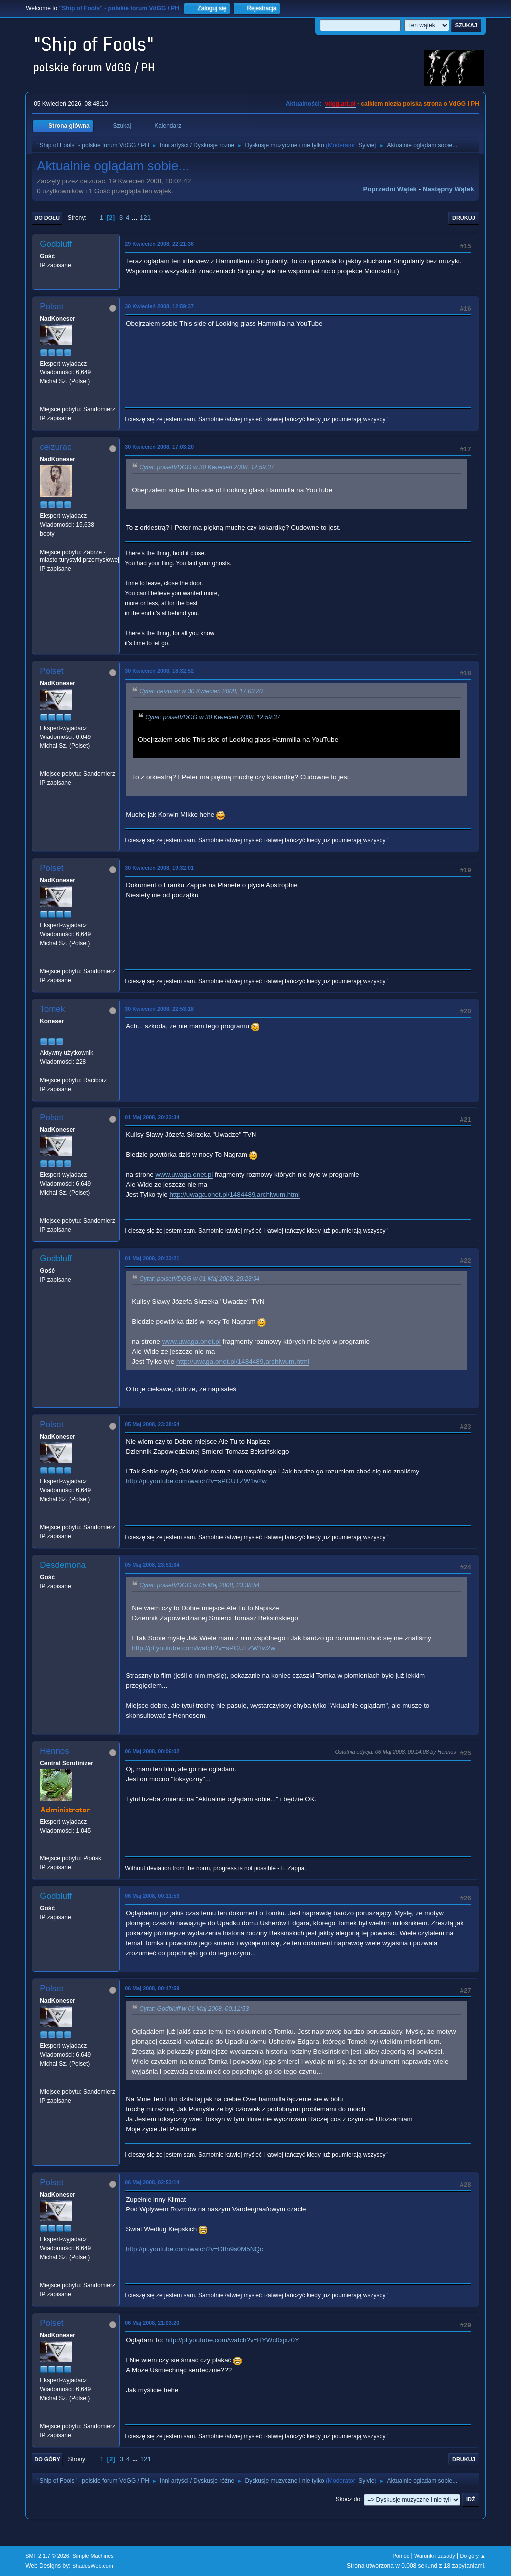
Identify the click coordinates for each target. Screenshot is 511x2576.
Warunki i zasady (434, 2556)
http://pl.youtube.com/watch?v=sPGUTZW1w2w (196, 1481)
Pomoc (401, 2556)
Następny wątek (448, 189)
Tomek (52, 1009)
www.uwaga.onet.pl (184, 1174)
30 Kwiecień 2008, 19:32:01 (159, 868)
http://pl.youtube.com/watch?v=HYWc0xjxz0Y (232, 2340)
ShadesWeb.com (92, 2566)
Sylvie (366, 145)
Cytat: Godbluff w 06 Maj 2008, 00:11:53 (194, 2008)
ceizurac (55, 447)
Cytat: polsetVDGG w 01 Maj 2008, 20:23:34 (199, 1278)
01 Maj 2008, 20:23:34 (152, 1117)
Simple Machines (93, 2556)
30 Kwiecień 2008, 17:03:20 (159, 447)
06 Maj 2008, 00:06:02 (152, 1751)
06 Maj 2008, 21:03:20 (152, 2323)
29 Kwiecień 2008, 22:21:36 (159, 244)
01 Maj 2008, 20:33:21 (152, 1258)
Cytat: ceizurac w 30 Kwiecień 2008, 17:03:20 (201, 691)
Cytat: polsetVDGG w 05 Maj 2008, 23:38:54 (199, 1585)
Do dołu (47, 218)
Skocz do (348, 2499)
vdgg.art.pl (340, 103)
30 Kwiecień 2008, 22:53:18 (159, 1009)
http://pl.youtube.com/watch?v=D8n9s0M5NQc (194, 2249)
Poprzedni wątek (390, 189)
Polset (51, 306)
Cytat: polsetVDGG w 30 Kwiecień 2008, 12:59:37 (206, 467)
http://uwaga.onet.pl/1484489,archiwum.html (234, 1194)
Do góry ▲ (472, 2556)
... (135, 217)
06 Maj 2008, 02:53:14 (152, 2182)
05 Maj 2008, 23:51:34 (152, 1565)
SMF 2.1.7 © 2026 (47, 2556)
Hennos (54, 1751)
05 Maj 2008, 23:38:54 (152, 1424)
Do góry (47, 2459)
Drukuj (463, 218)
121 (145, 217)
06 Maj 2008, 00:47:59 (152, 1988)
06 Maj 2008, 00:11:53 (152, 1896)
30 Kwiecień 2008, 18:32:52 (159, 671)
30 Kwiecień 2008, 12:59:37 (159, 306)
